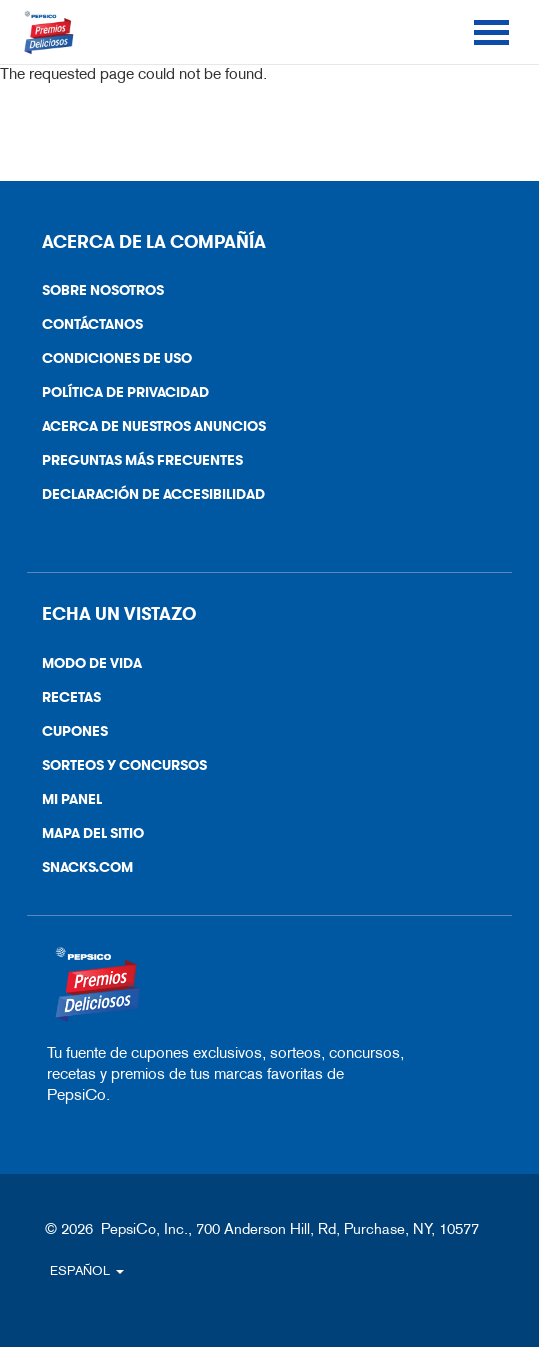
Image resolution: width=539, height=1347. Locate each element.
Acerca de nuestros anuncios (146, 430)
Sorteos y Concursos (124, 765)
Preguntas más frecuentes (142, 460)
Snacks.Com (80, 871)
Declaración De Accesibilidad (146, 498)
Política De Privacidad (118, 396)
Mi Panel (72, 799)
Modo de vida (92, 663)
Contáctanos (85, 328)
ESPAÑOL (87, 1270)
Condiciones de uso (109, 362)
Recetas (71, 697)
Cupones (75, 731)
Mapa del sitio (93, 833)
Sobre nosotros (103, 290)
